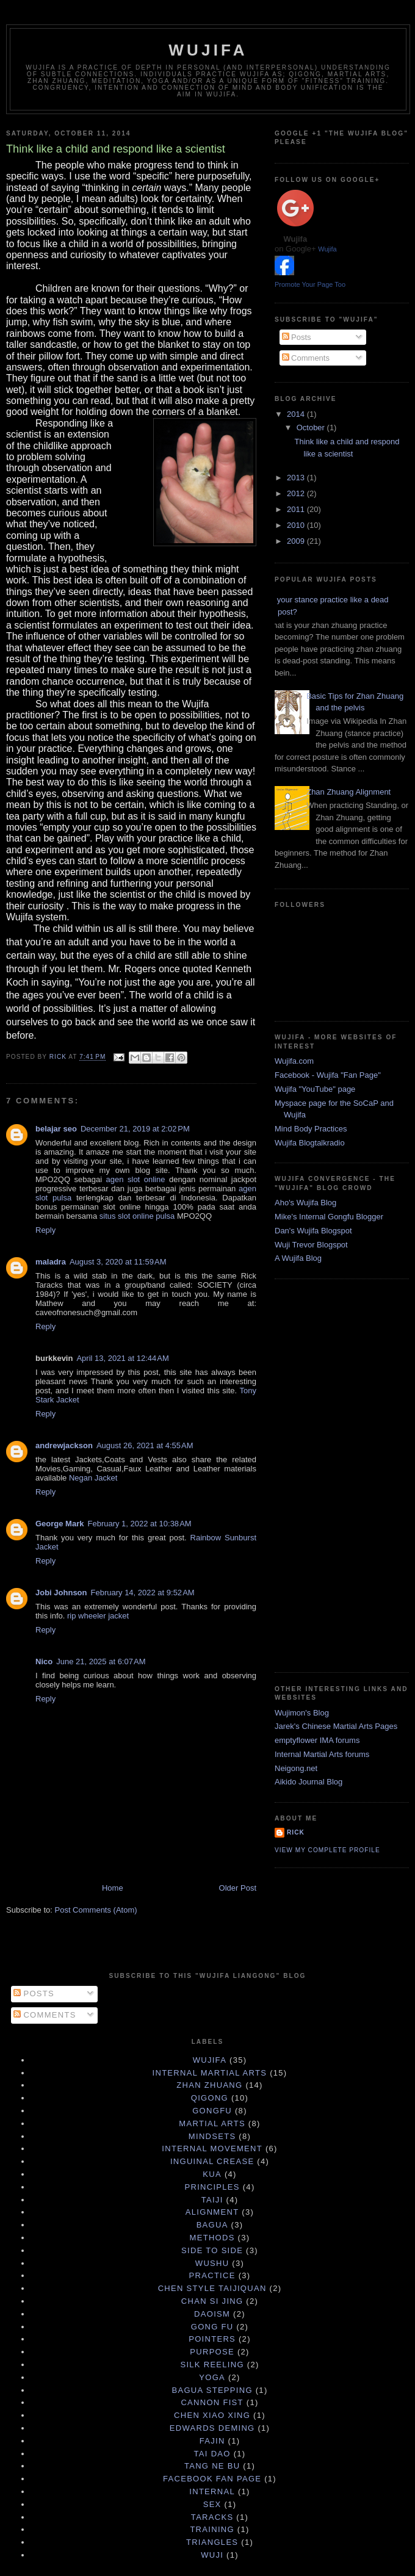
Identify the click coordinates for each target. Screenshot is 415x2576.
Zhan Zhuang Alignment (348, 791)
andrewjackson (64, 1445)
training (212, 2529)
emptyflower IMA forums (317, 1740)
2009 (297, 541)
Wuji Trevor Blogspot (311, 1244)
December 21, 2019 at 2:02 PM (135, 1128)
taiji (212, 2199)
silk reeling (212, 2364)
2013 (297, 477)
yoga (212, 2377)
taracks (212, 2517)
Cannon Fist (212, 2402)
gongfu (212, 2110)
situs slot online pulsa (138, 1216)
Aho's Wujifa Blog (305, 1202)
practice (212, 2275)
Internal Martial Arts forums (322, 1754)
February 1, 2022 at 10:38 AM (139, 1523)
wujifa (209, 2060)
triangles (212, 2542)
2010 (297, 525)
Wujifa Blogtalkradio (310, 1142)
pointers (212, 2338)
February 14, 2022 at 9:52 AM (143, 1592)
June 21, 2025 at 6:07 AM (100, 1661)
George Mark (59, 1523)
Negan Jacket (93, 1477)
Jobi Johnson (61, 1592)
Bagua (212, 2224)
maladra (50, 1261)
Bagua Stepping (211, 2390)
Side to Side (212, 2250)
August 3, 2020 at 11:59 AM (118, 1261)
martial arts (212, 2123)
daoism (212, 2313)
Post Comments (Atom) (96, 1909)
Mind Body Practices (311, 1128)
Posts (296, 337)
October (312, 427)
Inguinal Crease (212, 2161)
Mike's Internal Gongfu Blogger (329, 1216)
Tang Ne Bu (212, 2465)
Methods (212, 2237)
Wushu (212, 2263)
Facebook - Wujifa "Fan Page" (328, 1075)
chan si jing (212, 2301)
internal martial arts (210, 2072)
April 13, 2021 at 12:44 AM (122, 1358)
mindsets (212, 2136)
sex (212, 2504)
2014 (297, 414)
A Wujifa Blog (298, 1258)
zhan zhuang (209, 2085)
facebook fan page (212, 2478)
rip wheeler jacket (98, 1615)
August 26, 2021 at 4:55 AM (144, 1445)
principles (211, 2187)
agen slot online (137, 1179)
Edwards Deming (212, 2428)
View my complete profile (327, 1850)
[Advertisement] (323, 1474)
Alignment (212, 2212)
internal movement (212, 2148)
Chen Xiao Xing (212, 2415)
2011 (297, 509)
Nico (43, 1661)
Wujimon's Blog (302, 1712)
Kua (212, 2174)
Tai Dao (212, 2453)
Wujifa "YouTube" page (315, 1089)
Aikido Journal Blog (308, 1781)
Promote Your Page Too (310, 284)
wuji (212, 2555)
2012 (297, 493)
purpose (212, 2351)
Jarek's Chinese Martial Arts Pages (336, 1726)
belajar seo (56, 1128)
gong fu (212, 2326)
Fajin (212, 2440)
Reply (45, 1230)
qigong (209, 2097)
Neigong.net (296, 1768)
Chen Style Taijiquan (212, 2288)
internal (212, 2491)
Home (112, 1887)
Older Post (237, 1887)
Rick (296, 1832)
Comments (306, 358)
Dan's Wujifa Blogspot (313, 1230)
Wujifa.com (294, 1061)
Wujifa (207, 50)
